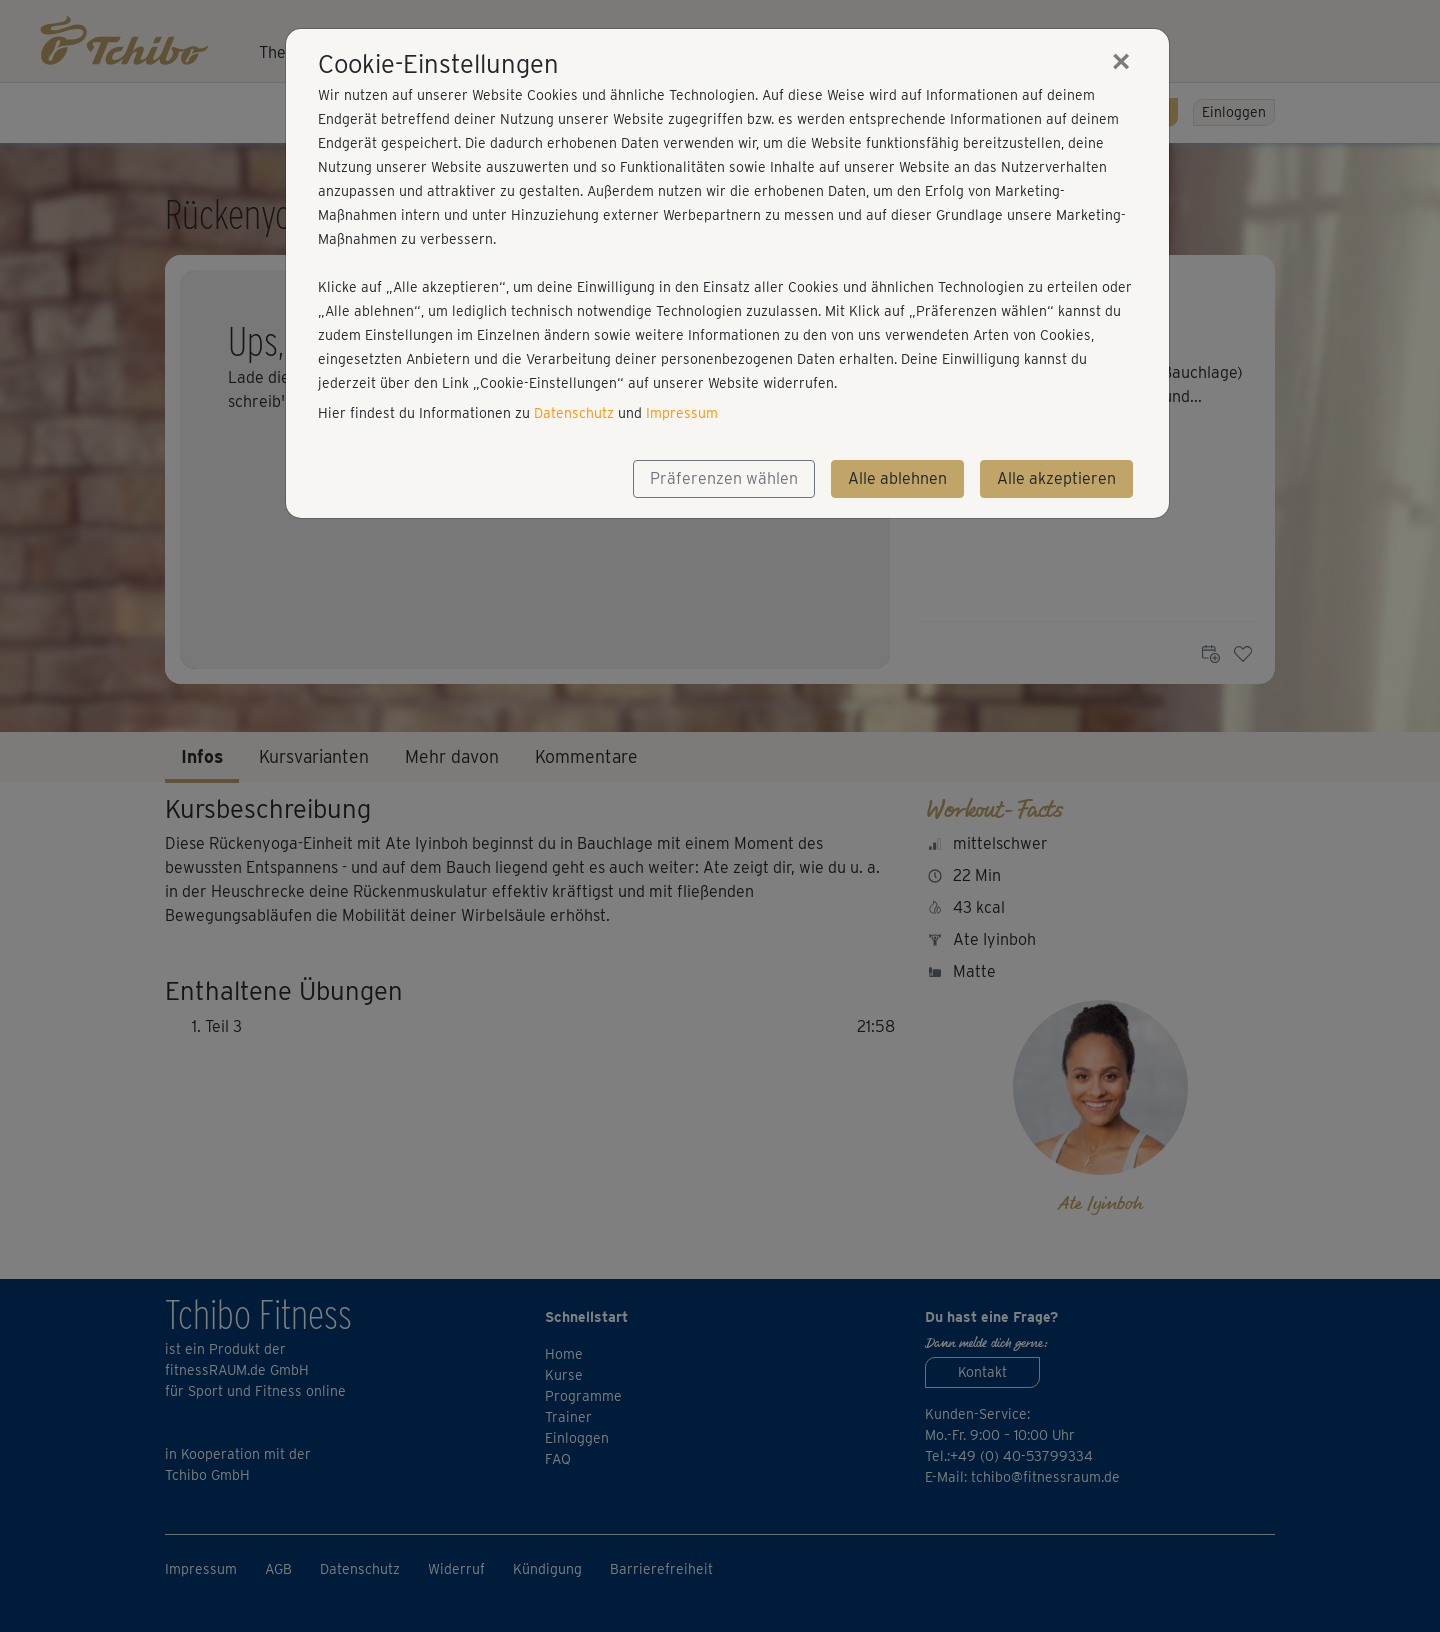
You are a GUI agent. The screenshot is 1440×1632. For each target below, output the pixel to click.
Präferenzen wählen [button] (724, 478)
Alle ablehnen (897, 478)
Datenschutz (574, 413)
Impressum (682, 413)
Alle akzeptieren (1056, 478)
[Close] (1121, 61)
